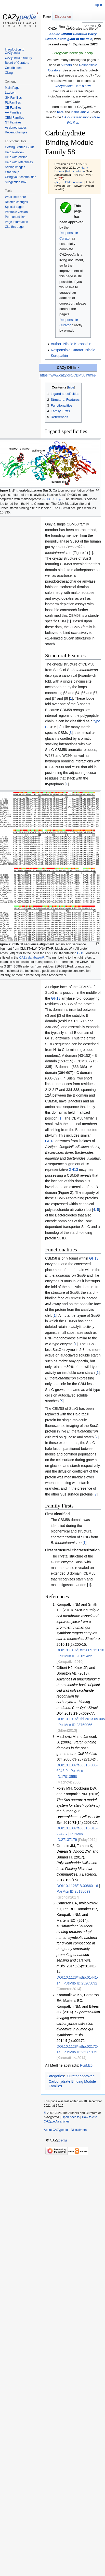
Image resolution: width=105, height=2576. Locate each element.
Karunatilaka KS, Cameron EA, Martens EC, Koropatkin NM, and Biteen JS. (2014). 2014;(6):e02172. (78, 2018)
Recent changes (16, 132)
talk (68, 171)
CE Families (13, 107)
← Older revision (72, 182)
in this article (80, 112)
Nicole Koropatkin (77, 344)
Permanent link (15, 217)
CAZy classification (75, 117)
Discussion (63, 16)
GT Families (13, 122)
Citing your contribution (20, 177)
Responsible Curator (67, 350)
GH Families (13, 97)
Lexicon (10, 92)
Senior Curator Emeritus (68, 34)
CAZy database (30, 957)
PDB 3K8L (50, 499)
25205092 (80, 1983)
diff (57, 182)
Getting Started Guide (19, 147)
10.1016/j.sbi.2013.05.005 (81, 1719)
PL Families (13, 102)
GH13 (81, 953)
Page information (16, 222)
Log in (98, 5)
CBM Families (14, 117)
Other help (12, 172)
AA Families (13, 112)
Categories (55, 2076)
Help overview (14, 152)
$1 (60, 178)
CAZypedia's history (18, 58)
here (60, 112)
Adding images (15, 167)
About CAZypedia (56, 2130)
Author (56, 344)
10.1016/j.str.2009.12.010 (80, 1650)
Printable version (16, 212)
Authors (66, 65)
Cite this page (14, 227)
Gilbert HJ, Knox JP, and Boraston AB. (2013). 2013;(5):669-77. (78, 1690)
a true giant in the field (75, 39)
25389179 (80, 2052)
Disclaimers (79, 2130)
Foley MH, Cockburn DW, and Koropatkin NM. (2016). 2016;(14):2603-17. (78, 1805)
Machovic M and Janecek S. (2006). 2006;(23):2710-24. (77, 1748)
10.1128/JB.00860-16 (77, 1886)
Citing (9, 72)
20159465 (75, 1656)
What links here (15, 197)
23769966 (75, 1725)
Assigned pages (16, 127)
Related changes (16, 202)
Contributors (13, 68)
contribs (78, 171)
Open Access (70, 2117)
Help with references (19, 162)
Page (47, 16)
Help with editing (16, 157)
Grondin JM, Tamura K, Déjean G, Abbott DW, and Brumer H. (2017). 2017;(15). (77, 1863)
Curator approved (81, 2076)
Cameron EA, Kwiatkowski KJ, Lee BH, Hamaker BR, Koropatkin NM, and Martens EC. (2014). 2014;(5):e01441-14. (77, 1937)
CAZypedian (63, 86)
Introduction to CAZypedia (14, 51)
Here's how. (82, 86)
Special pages (14, 207)
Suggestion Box (15, 182)
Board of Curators (17, 63)
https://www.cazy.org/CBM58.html (66, 375)
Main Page (12, 88)
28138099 (73, 1891)
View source (54, 27)
